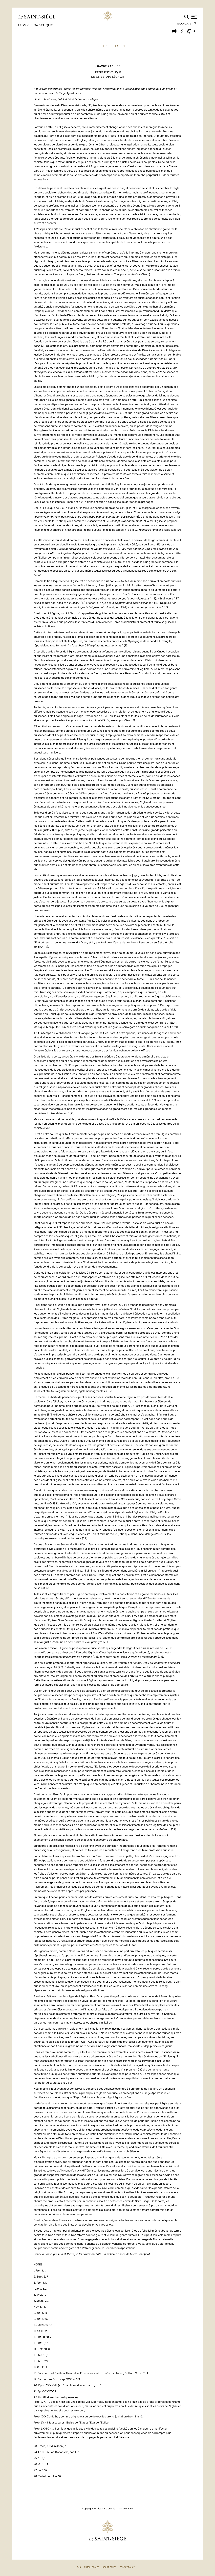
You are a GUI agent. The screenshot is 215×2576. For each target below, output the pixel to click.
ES (98, 46)
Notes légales (91, 2567)
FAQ (79, 2567)
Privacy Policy (127, 2567)
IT (111, 46)
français (184, 24)
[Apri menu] (193, 17)
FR (104, 46)
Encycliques (43, 25)
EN (92, 46)
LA (117, 46)
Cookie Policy (109, 2567)
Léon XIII (25, 25)
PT (123, 46)
